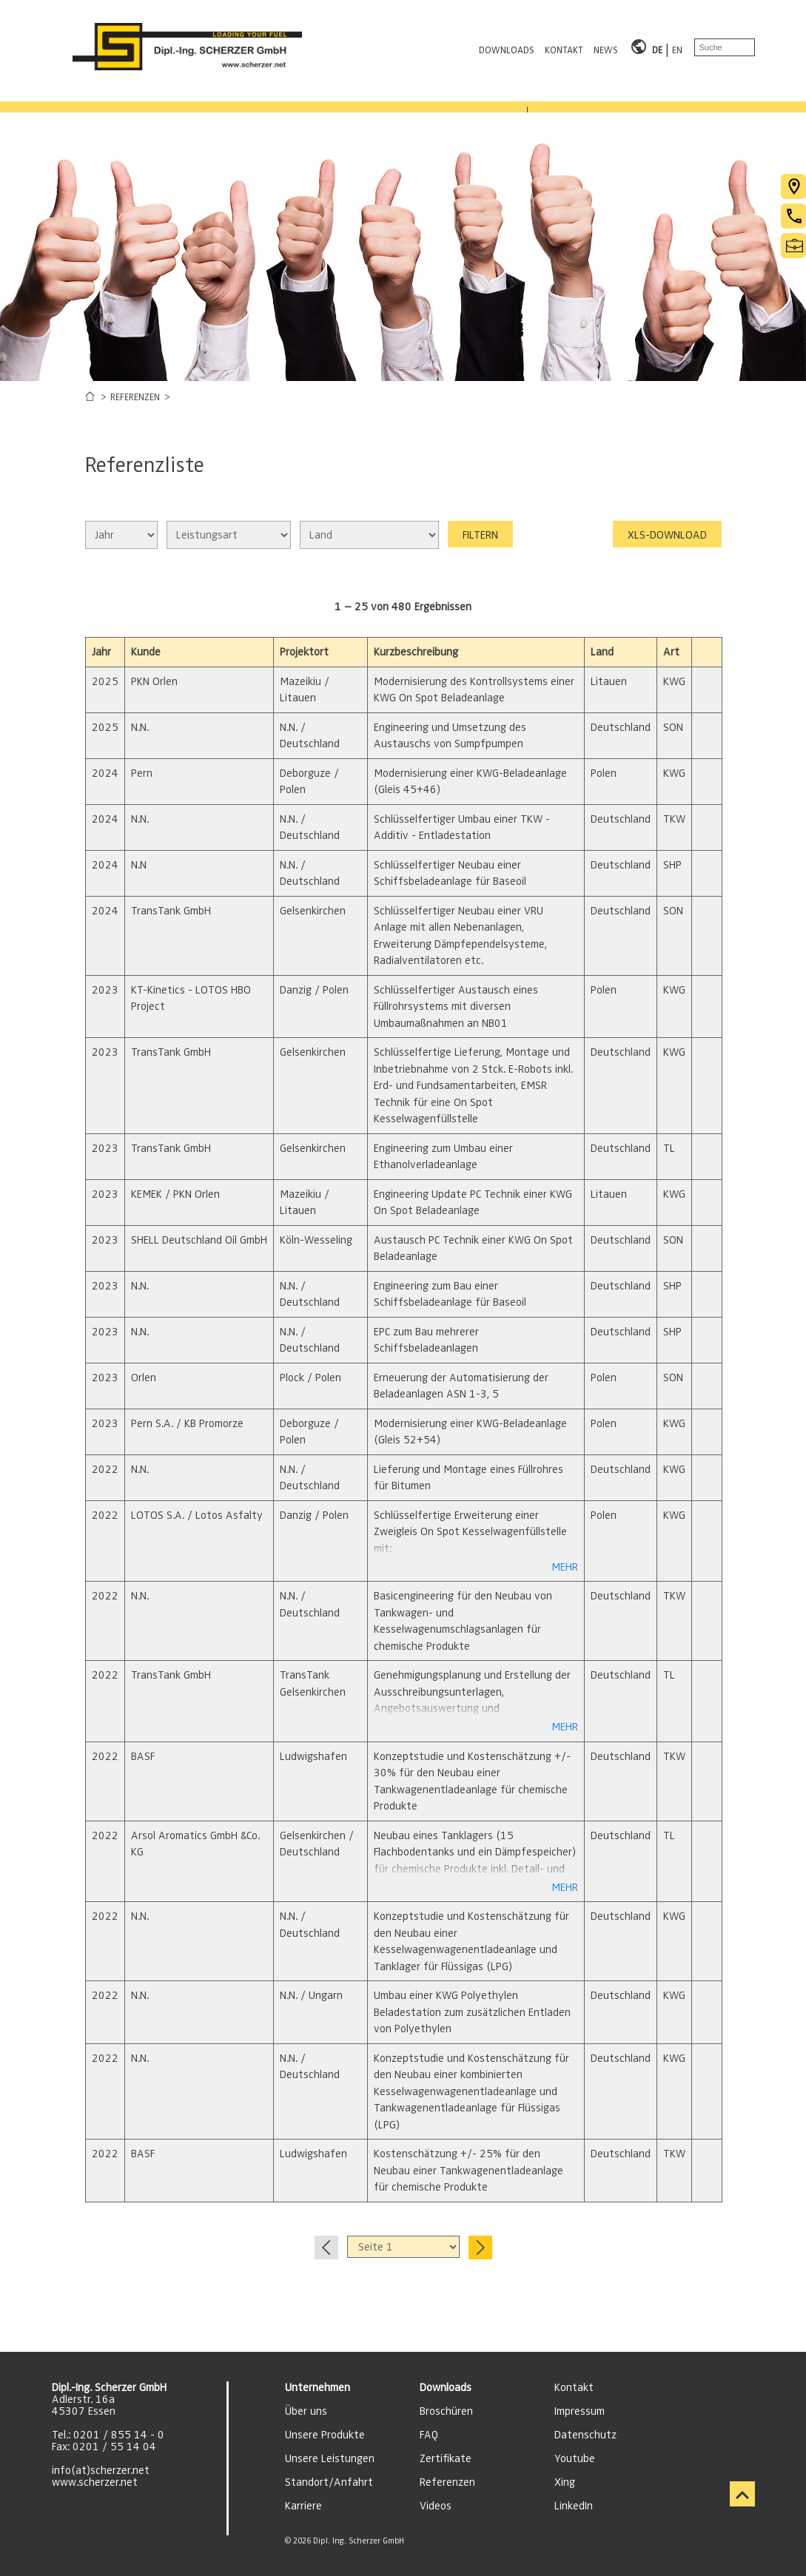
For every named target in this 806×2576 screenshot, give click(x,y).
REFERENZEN (324, 98)
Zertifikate (445, 2458)
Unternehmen (317, 2387)
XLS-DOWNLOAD (667, 535)
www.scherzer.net (95, 2482)
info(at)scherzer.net (101, 2470)
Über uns (306, 2411)
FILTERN (480, 535)
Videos (435, 2506)
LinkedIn (573, 2506)
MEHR (564, 1567)
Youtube (574, 2458)
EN (677, 47)
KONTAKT (564, 47)
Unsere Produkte (325, 2435)
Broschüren (446, 2411)
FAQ (429, 2435)
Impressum (579, 2411)
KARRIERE (425, 98)
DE (657, 47)
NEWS (606, 47)
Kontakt (574, 2387)
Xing (564, 2482)
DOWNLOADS (506, 47)
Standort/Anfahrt (329, 2482)
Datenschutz (585, 2435)
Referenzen (447, 2482)
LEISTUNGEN (217, 98)
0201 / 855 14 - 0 (118, 2435)
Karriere (303, 2506)
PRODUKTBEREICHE (95, 98)
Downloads (445, 2387)
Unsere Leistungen (330, 2458)
